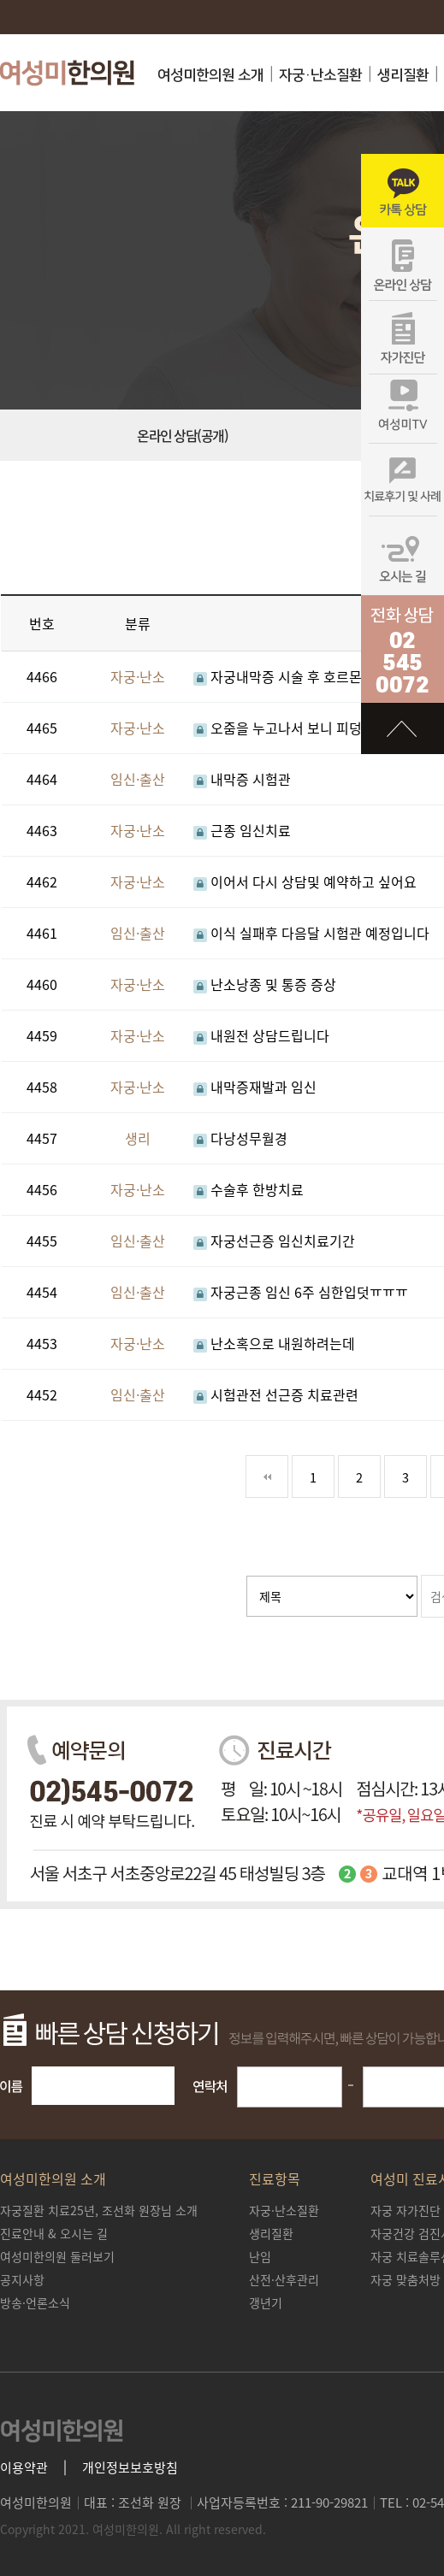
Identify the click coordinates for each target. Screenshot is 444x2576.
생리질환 (403, 75)
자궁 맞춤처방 (405, 2279)
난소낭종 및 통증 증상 (264, 984)
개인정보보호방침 (130, 2468)
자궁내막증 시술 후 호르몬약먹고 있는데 (317, 676)
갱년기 (265, 2302)
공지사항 (22, 2279)
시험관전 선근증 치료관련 (275, 1394)
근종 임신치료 (242, 830)
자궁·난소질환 (320, 75)
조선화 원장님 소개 (99, 2210)
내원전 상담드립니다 (261, 1035)
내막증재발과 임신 (255, 1086)
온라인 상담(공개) (182, 435)
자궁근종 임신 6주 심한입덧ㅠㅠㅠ (300, 1292)
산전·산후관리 (284, 2279)
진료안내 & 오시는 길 (54, 2233)
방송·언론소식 (35, 2302)
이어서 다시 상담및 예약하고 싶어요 (305, 881)
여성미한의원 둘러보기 (57, 2256)
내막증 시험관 (242, 779)
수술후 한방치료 (248, 1189)
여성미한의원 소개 (210, 75)
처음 (267, 1476)
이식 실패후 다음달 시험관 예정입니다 (311, 933)
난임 (260, 2256)
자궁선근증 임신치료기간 (274, 1240)
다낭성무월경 (240, 1138)
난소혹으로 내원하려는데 (274, 1343)
